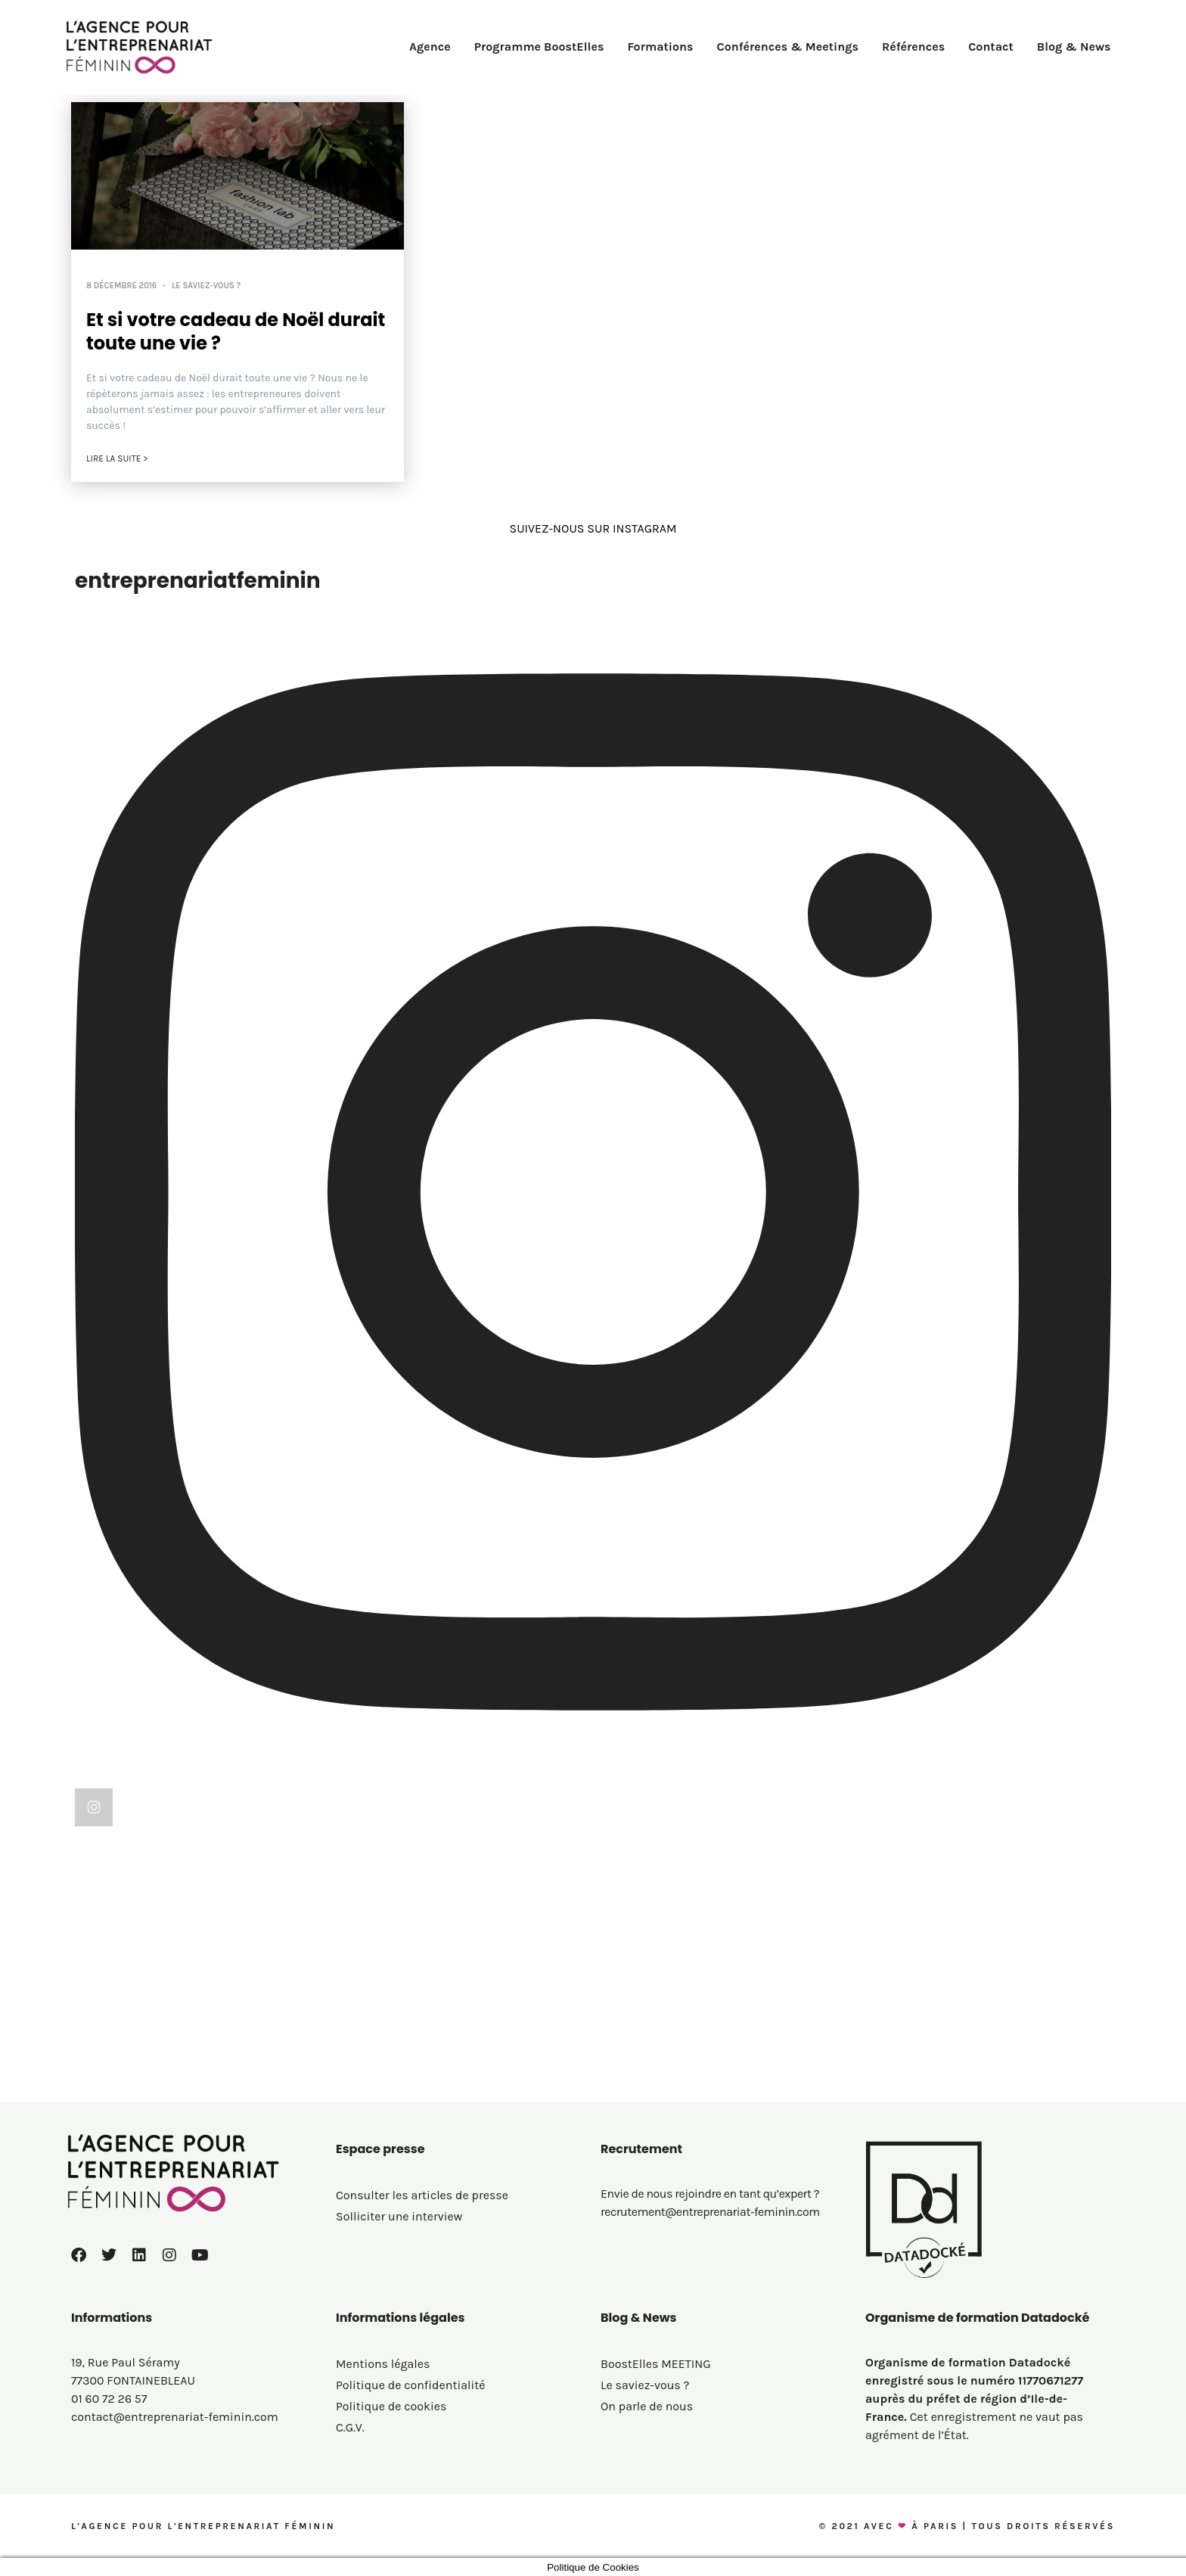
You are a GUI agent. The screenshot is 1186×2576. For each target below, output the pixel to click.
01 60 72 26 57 (109, 2398)
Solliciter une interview (399, 2216)
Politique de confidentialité (411, 2385)
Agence (430, 46)
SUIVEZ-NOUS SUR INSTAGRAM (592, 528)
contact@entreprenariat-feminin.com (174, 2417)
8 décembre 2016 (121, 286)
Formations (660, 46)
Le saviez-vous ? (206, 286)
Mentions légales (383, 2364)
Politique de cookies (391, 2406)
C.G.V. (350, 2427)
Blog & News (1074, 46)
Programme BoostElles (539, 46)
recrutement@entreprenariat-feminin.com (710, 2212)
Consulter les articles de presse (422, 2195)
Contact (991, 46)
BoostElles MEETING (656, 2364)
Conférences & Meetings (787, 46)
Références (913, 46)
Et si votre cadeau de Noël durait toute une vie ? (235, 331)
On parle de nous (647, 2406)
